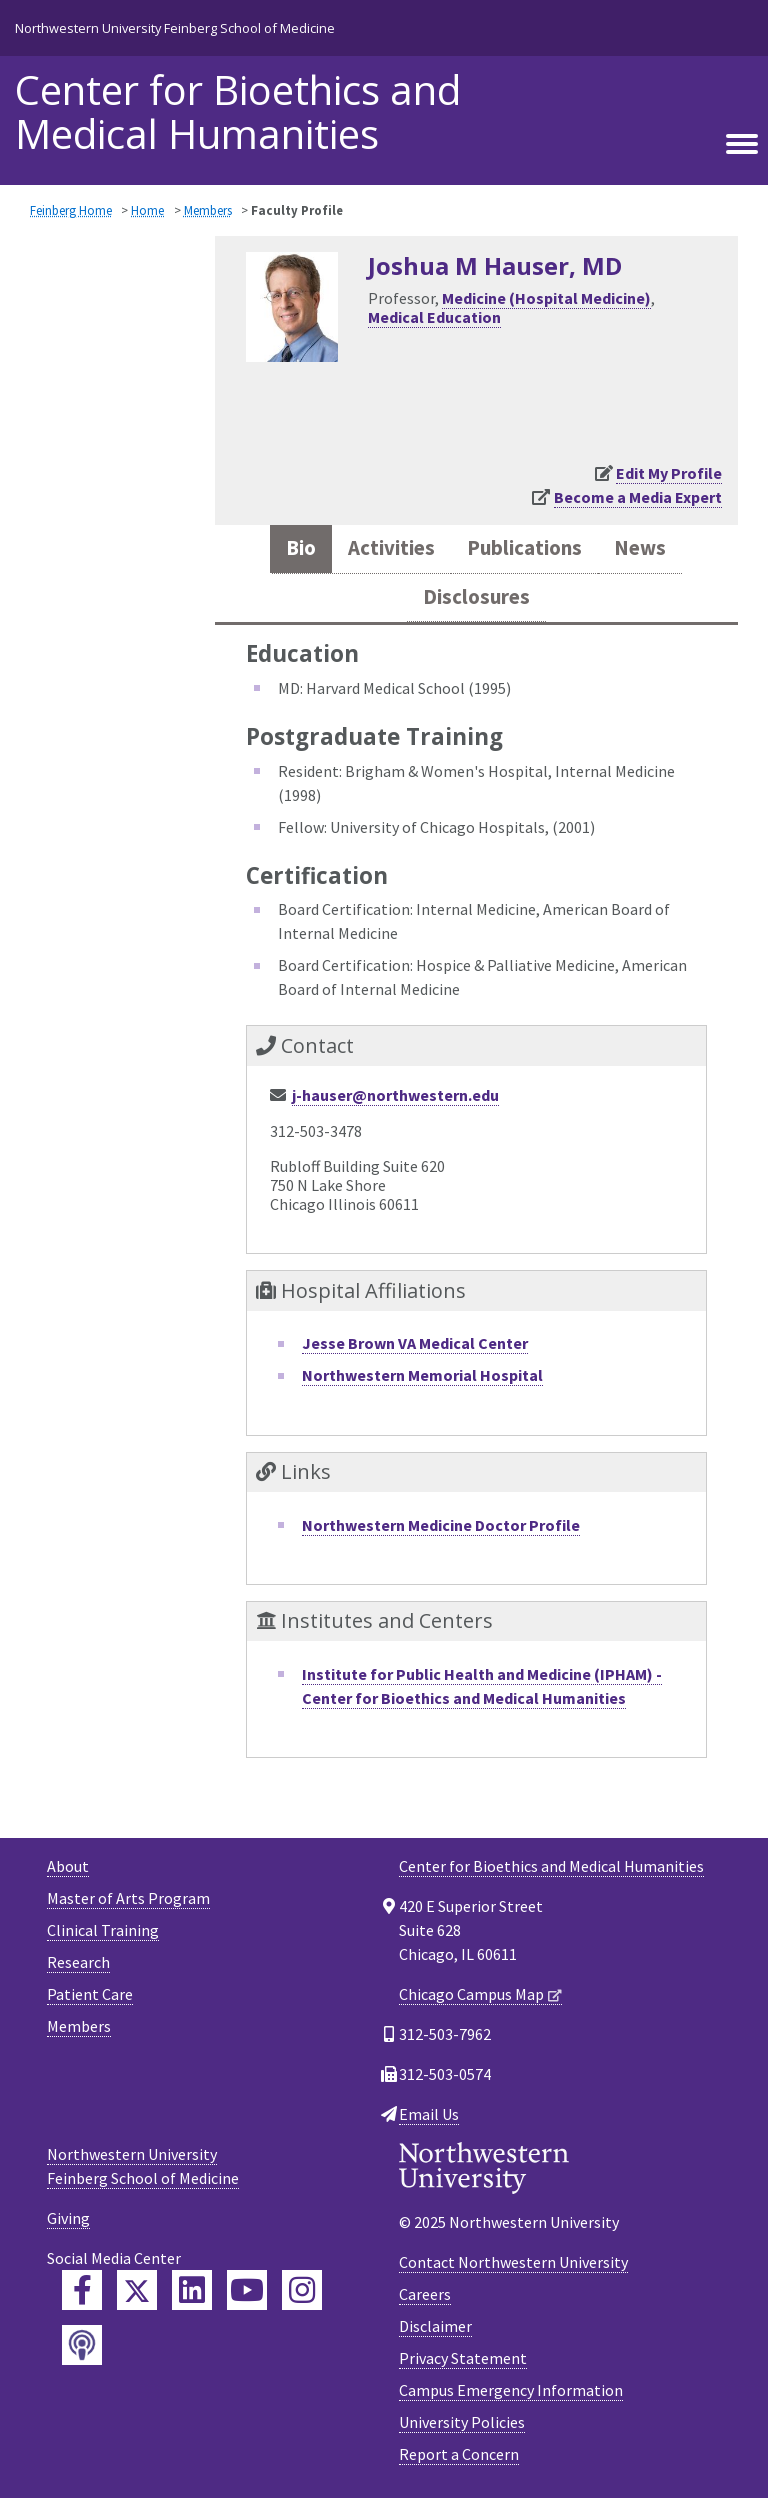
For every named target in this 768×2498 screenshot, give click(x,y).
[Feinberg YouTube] (247, 2290)
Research (78, 1962)
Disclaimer (435, 2326)
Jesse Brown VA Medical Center (415, 1343)
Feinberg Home (71, 210)
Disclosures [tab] (476, 597)
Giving (68, 2218)
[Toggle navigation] (742, 145)
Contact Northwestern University (513, 2262)
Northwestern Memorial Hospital (422, 1375)
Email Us (429, 2114)
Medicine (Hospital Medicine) (546, 298)
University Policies (462, 2422)
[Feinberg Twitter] (137, 2290)
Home (147, 210)
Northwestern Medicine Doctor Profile (441, 1525)
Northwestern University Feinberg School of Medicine (175, 28)
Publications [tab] (524, 548)
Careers (425, 2294)
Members (208, 210)
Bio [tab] (301, 548)
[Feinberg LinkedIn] (192, 2290)
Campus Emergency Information (511, 2390)
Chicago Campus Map (471, 1994)
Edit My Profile (669, 473)
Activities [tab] (391, 548)
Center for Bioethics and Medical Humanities (238, 112)
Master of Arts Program (128, 1898)
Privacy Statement (463, 2358)
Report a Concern (459, 2454)
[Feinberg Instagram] (302, 2290)
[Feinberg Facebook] (82, 2290)
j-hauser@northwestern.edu (395, 1095)
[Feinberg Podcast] (82, 2345)
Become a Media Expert (638, 497)
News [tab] (640, 548)
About (68, 1866)
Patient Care (90, 1994)
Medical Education (434, 317)
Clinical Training (103, 1930)
